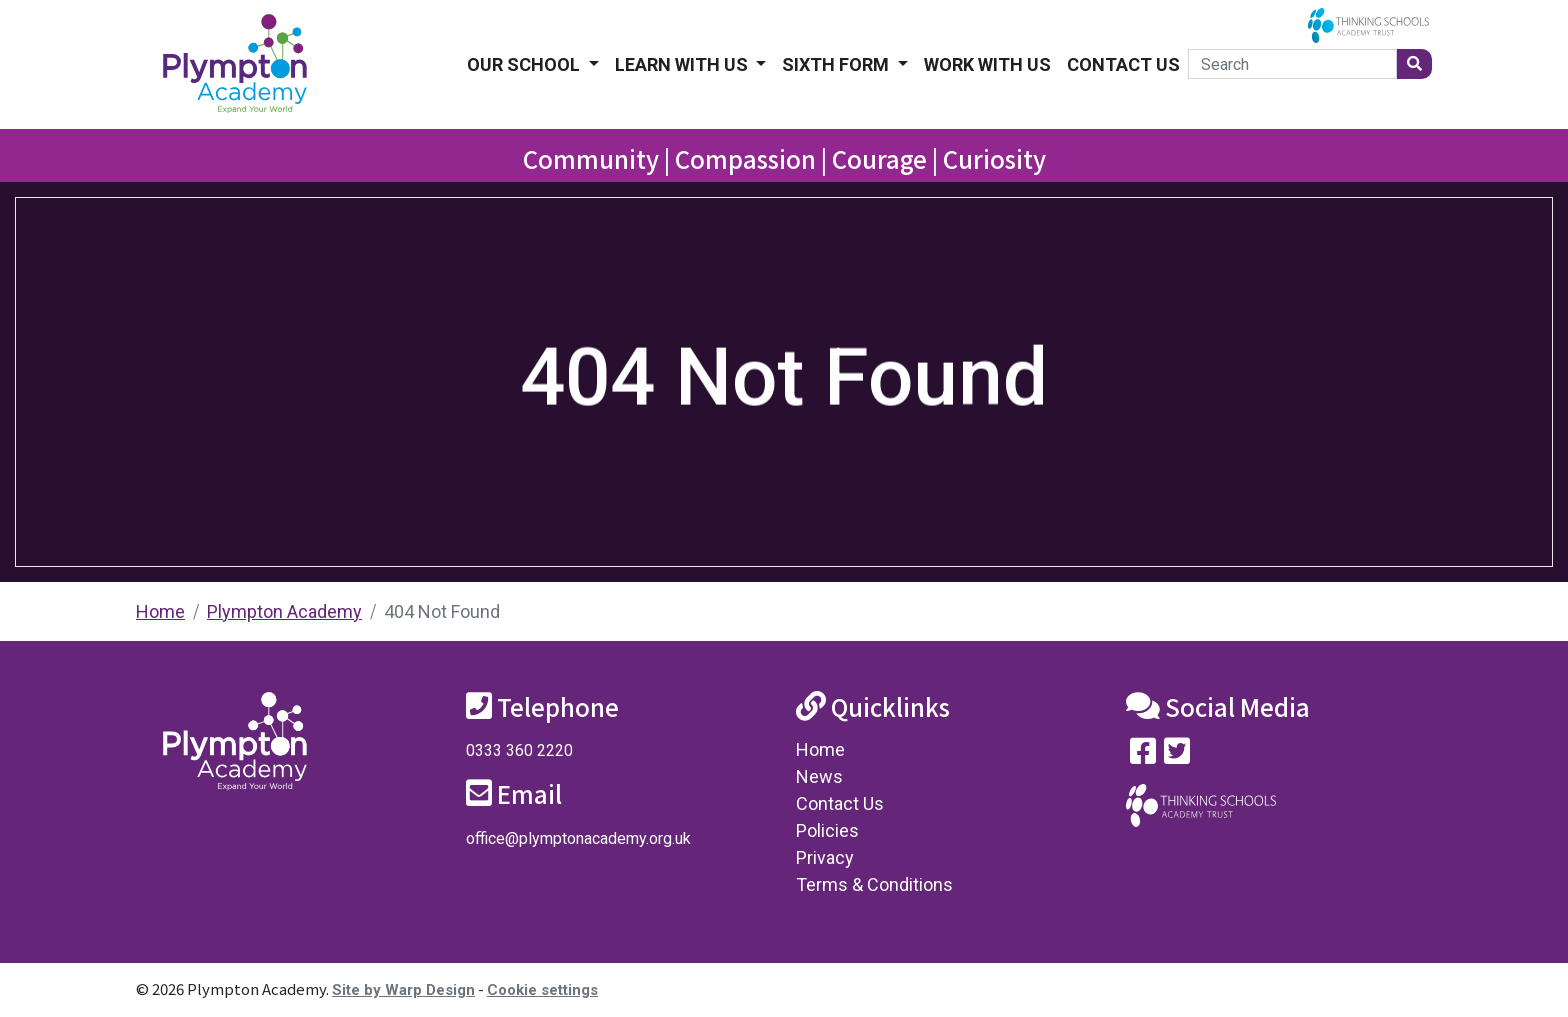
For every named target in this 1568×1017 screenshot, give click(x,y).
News (819, 776)
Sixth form (837, 64)
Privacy (825, 857)
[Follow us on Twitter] (1177, 755)
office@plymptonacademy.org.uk (578, 838)
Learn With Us (683, 64)
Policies (827, 830)
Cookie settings (542, 990)
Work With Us (987, 64)
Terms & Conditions (874, 884)
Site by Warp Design (403, 990)
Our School (525, 64)
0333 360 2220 (519, 750)
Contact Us (1123, 64)
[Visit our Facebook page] (1143, 755)
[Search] (1292, 64)
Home (160, 611)
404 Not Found (442, 611)
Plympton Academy (284, 611)
